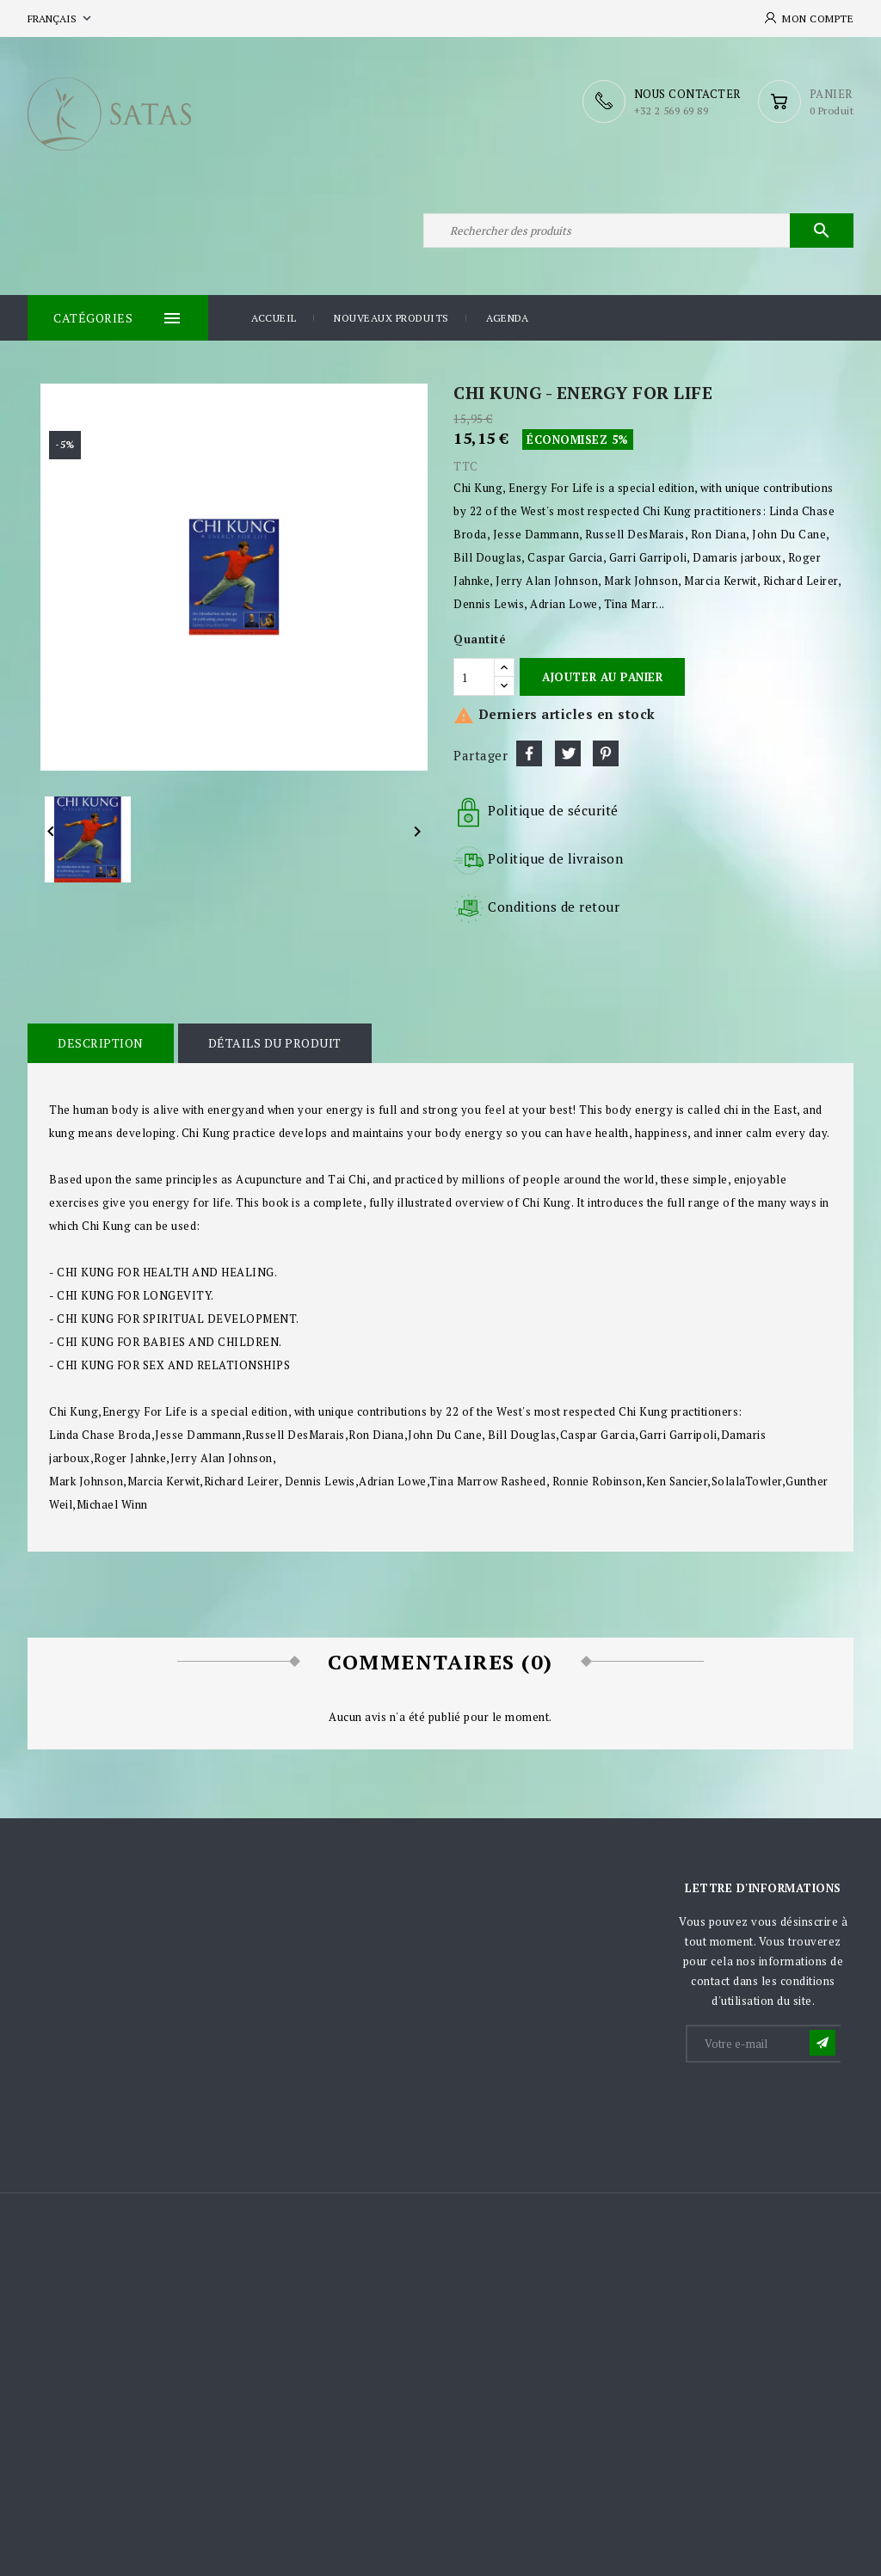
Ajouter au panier (602, 677)
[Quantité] (474, 677)
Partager (529, 753)
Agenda (507, 317)
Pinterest (606, 753)
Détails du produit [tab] (275, 1043)
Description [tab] (101, 1043)
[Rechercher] (638, 230)
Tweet (568, 753)
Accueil (274, 317)
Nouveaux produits (391, 317)
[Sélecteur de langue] (61, 18)
